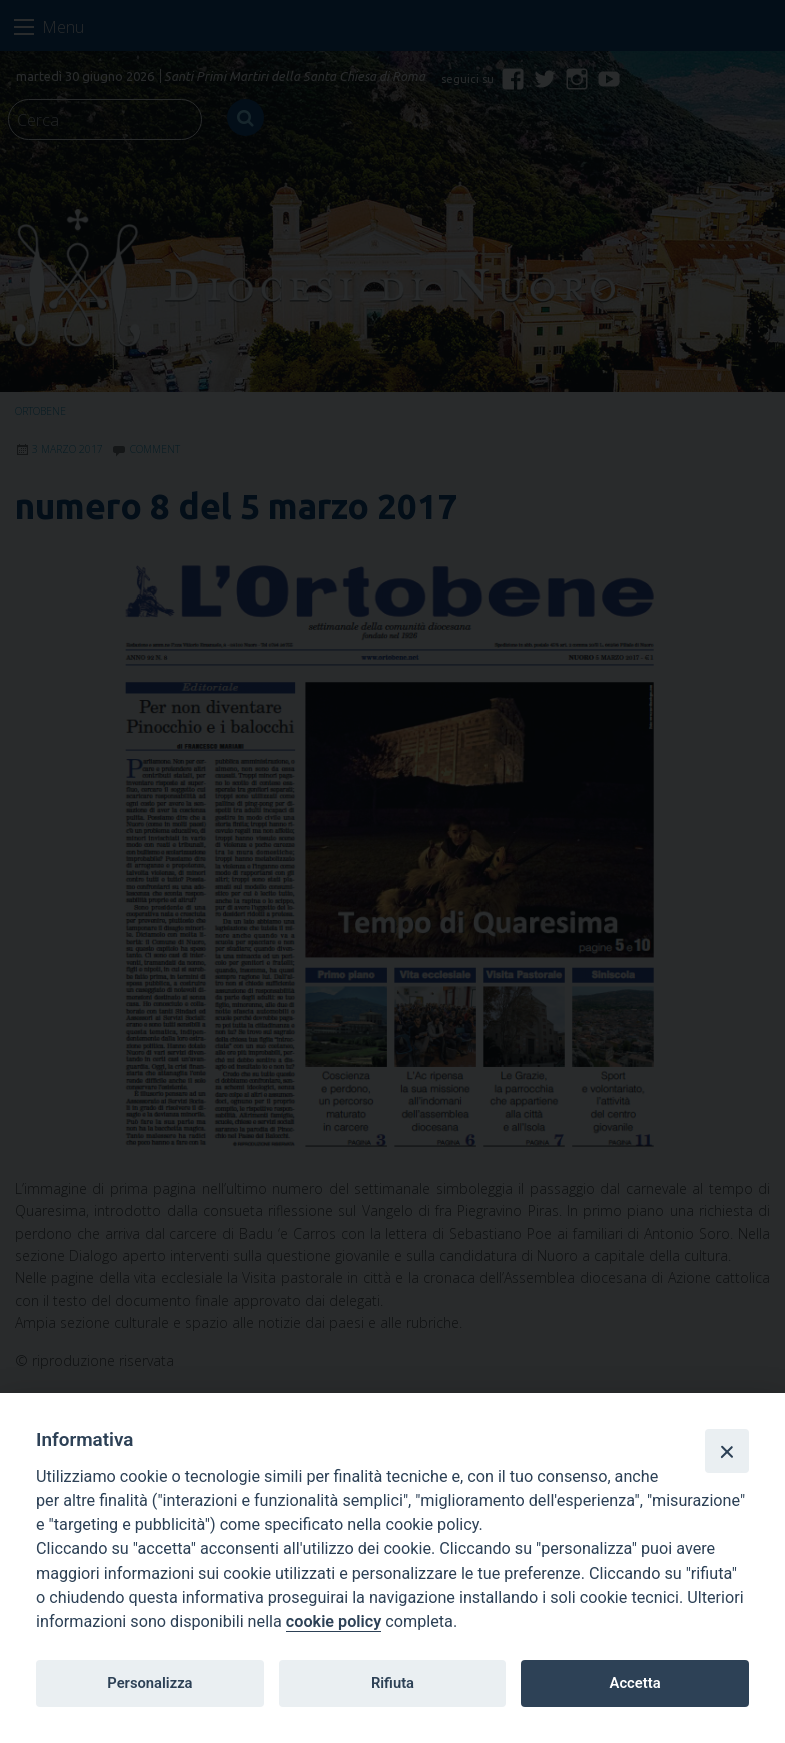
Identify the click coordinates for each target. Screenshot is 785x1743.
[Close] (727, 1451)
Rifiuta (392, 1683)
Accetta (635, 1683)
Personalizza (149, 1683)
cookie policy (333, 1621)
